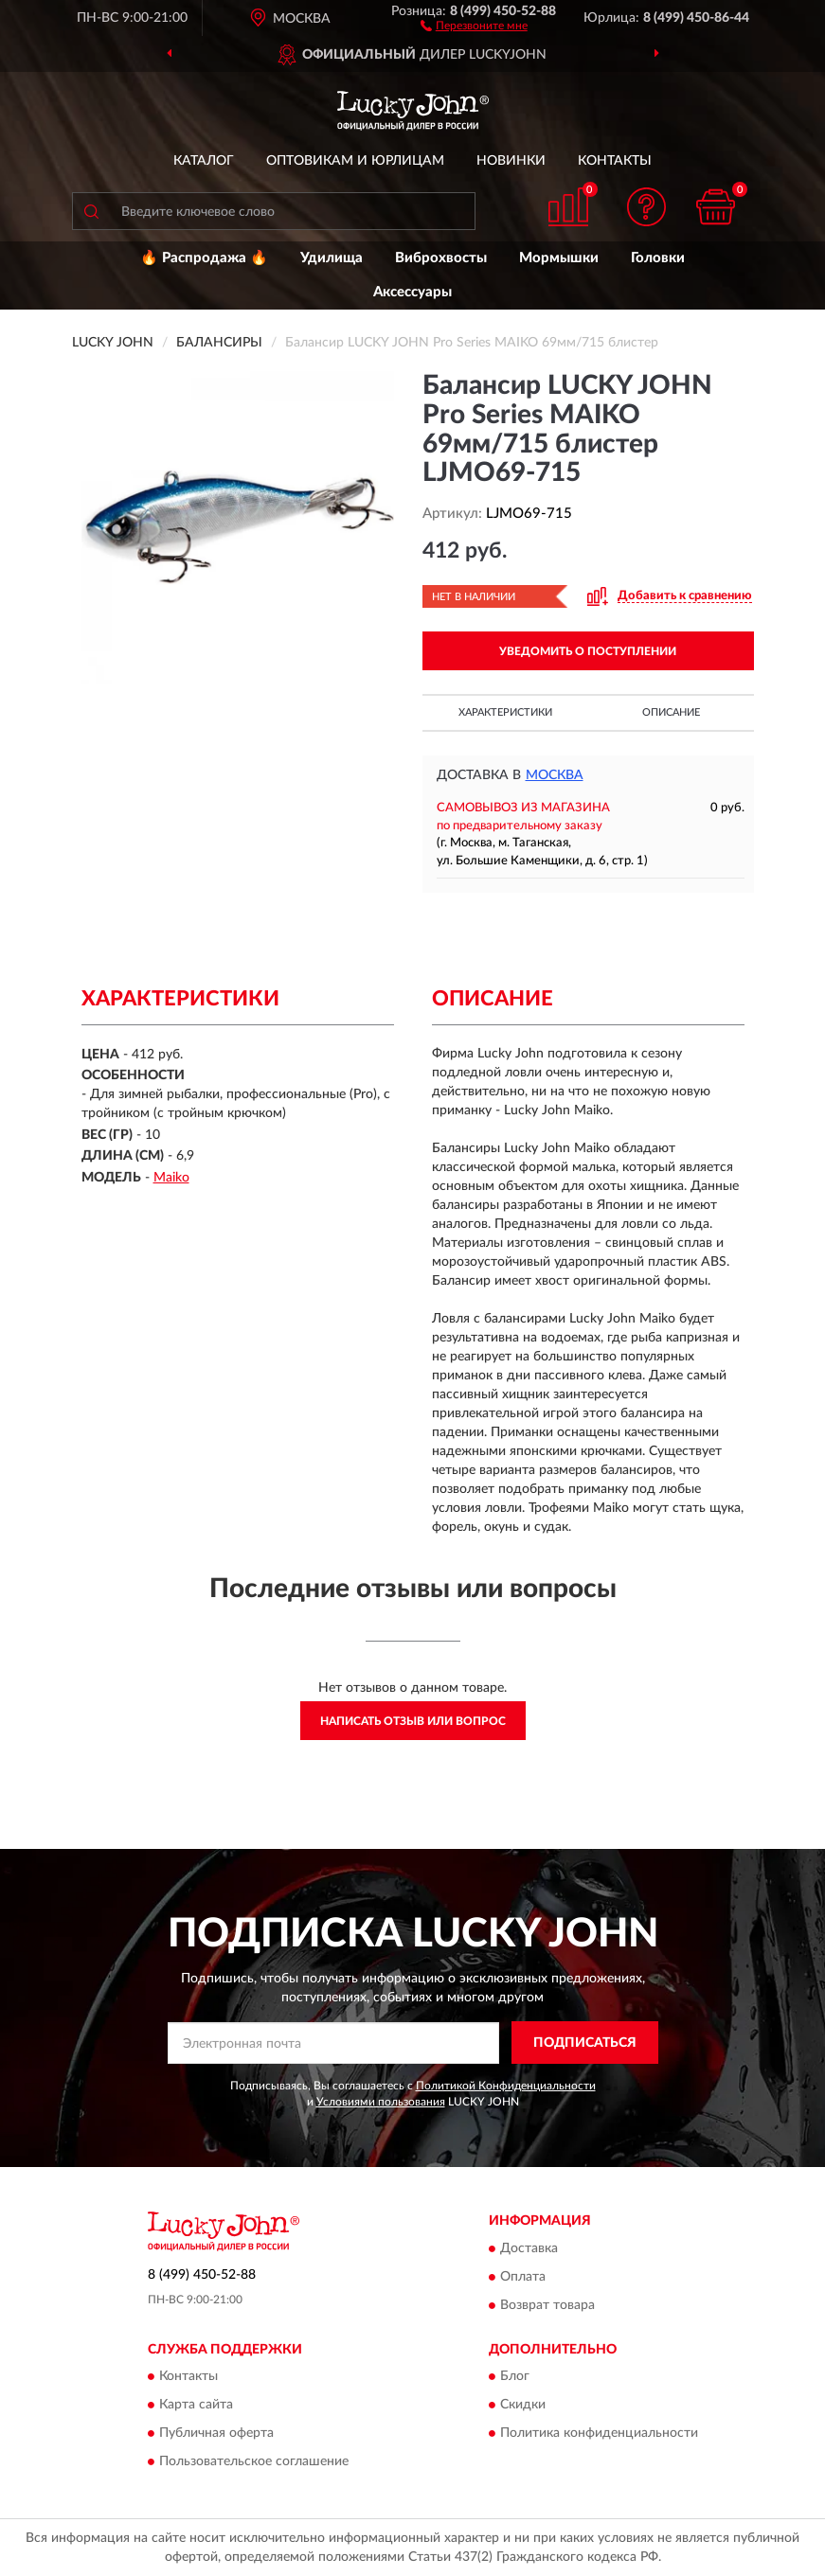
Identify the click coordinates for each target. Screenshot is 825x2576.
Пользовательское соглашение (254, 2462)
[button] (474, 24)
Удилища (331, 258)
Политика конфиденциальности (599, 2434)
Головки (658, 258)
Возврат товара (547, 2305)
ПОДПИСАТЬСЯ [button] (585, 2043)
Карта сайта (196, 2405)
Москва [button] (554, 775)
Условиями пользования (380, 2101)
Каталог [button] (203, 161)
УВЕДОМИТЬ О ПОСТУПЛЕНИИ (587, 651)
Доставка (529, 2248)
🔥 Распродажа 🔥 (204, 258)
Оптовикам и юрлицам (355, 161)
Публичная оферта (216, 2434)
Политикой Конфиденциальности (506, 2085)
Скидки (523, 2405)
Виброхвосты (441, 258)
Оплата (523, 2276)
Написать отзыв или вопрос (413, 1721)
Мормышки (559, 258)
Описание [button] (671, 712)
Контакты (615, 161)
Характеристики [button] (505, 712)
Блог (514, 2377)
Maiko (171, 1177)
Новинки (511, 161)
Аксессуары (412, 292)
